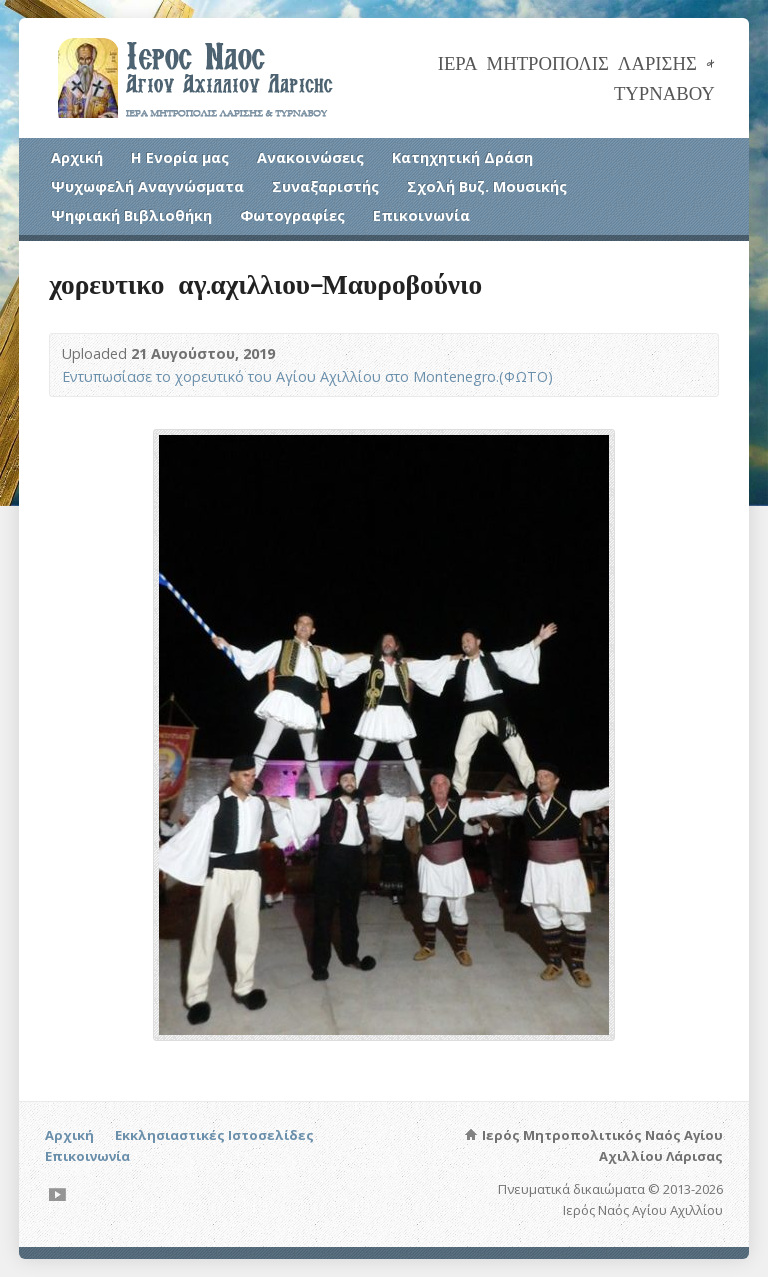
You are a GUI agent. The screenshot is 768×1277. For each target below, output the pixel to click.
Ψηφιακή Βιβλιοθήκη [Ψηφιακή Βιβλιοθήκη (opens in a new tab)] (131, 215)
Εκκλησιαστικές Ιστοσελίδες (214, 1135)
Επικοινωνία (421, 215)
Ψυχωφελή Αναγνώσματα (147, 186)
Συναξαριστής (325, 186)
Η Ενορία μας (180, 157)
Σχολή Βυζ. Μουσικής (487, 186)
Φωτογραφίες (292, 215)
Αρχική (77, 157)
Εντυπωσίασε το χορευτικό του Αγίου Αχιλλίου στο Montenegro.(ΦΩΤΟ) (307, 376)
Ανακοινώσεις (310, 157)
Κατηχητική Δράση (462, 157)
